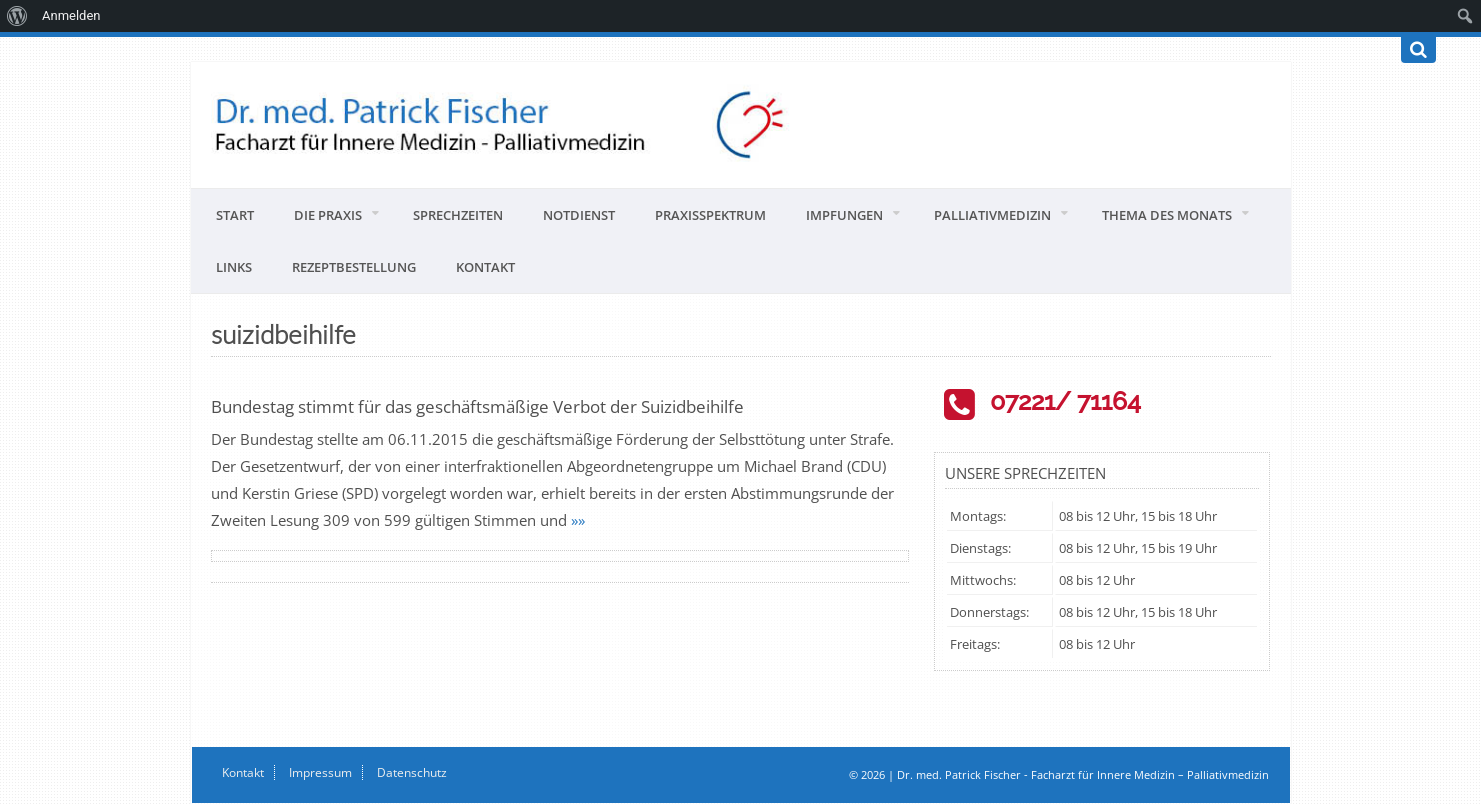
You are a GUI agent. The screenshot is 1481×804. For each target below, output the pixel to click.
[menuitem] (17, 16)
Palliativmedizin (992, 215)
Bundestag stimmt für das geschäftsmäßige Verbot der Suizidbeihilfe (477, 406)
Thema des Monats (1167, 215)
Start (235, 215)
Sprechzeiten (458, 215)
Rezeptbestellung (354, 267)
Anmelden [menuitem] (71, 15)
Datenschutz (412, 772)
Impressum (320, 772)
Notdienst (579, 215)
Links (234, 267)
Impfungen (844, 215)
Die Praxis (328, 215)
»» (578, 520)
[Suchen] (1418, 50)
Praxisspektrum (710, 215)
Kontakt (485, 267)
